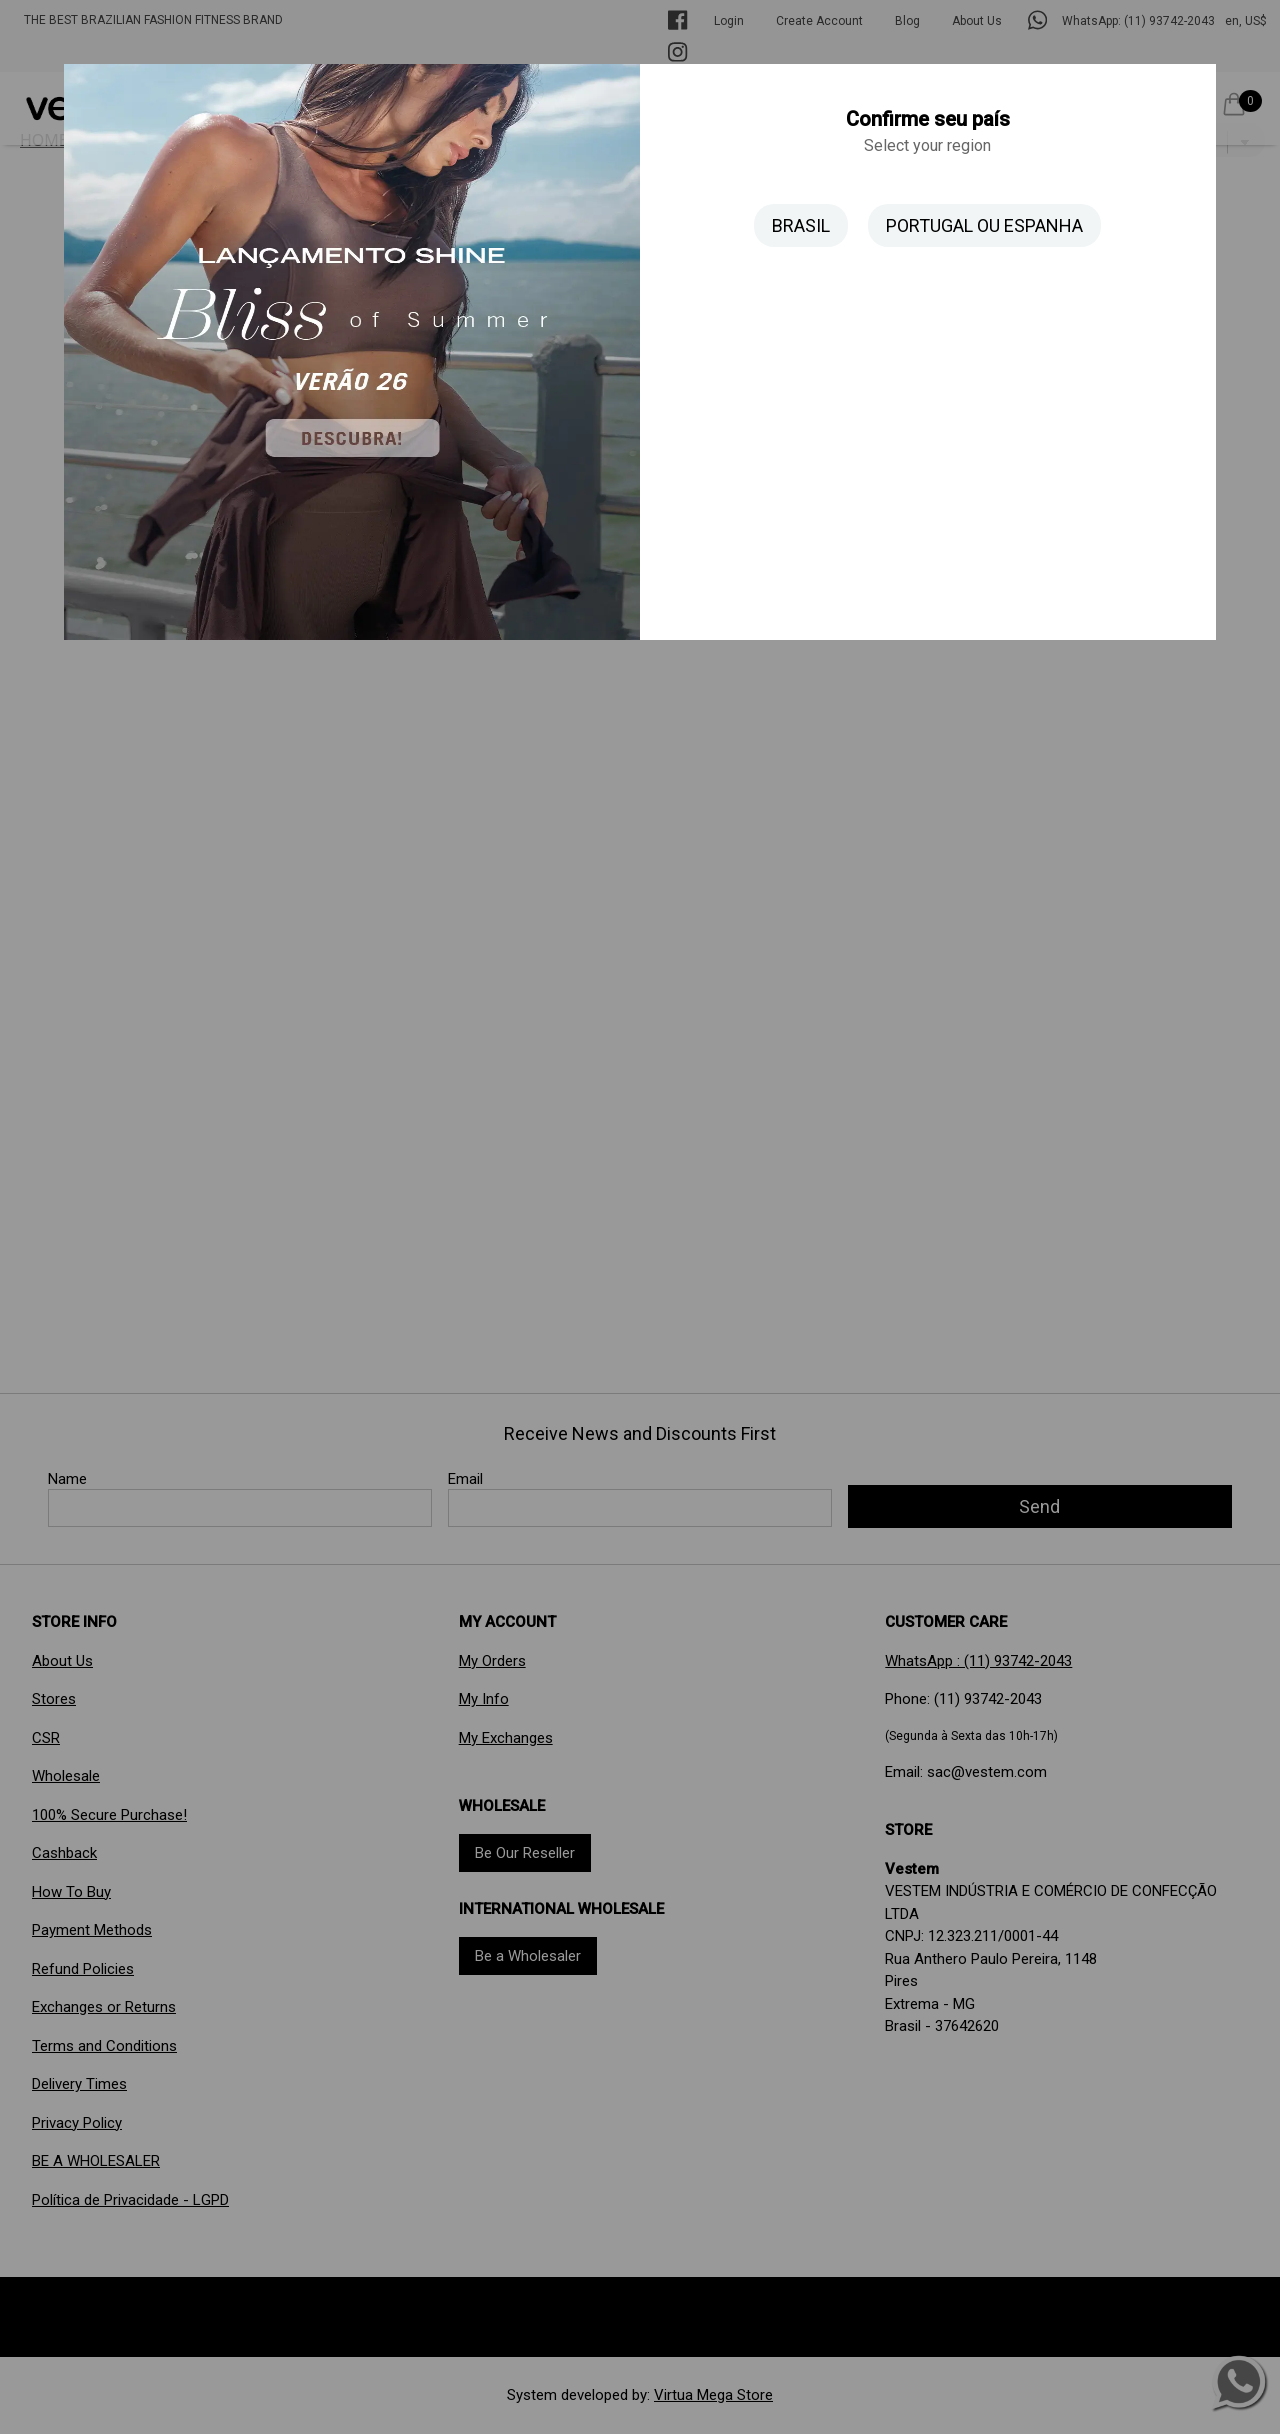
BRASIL (801, 225)
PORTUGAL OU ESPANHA (984, 225)
